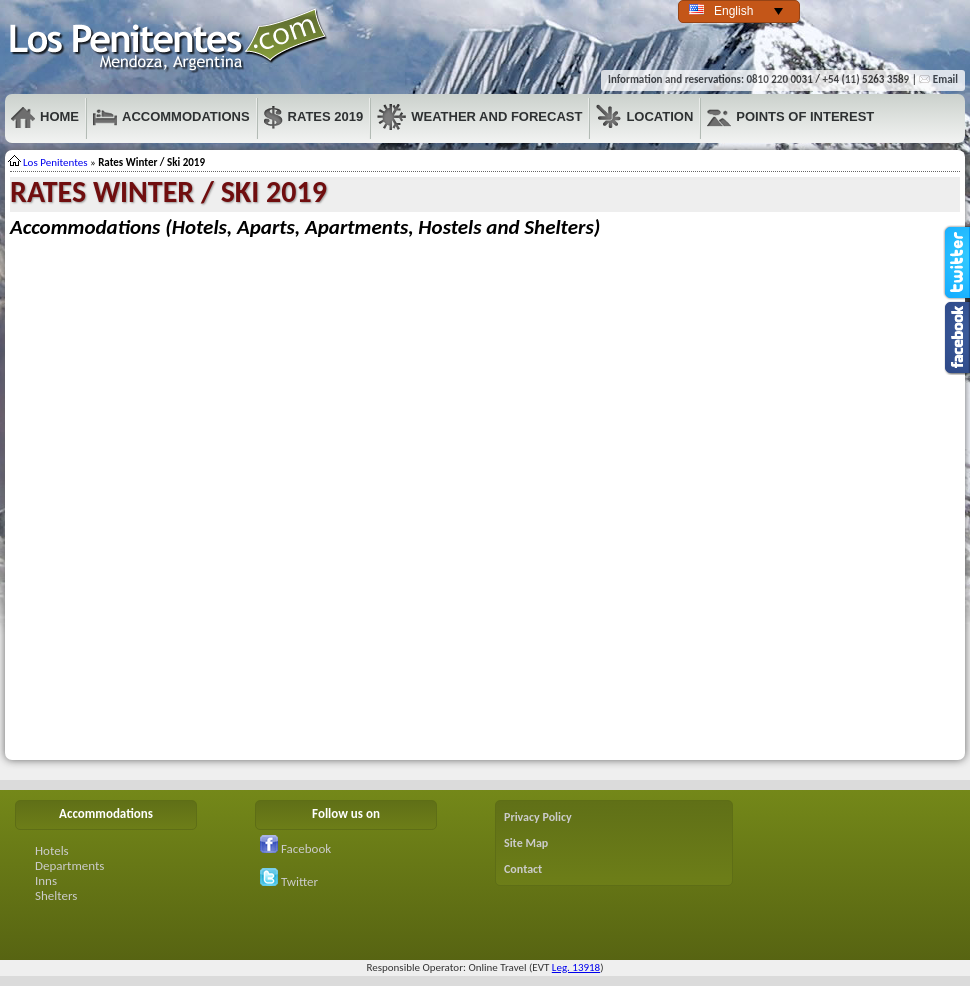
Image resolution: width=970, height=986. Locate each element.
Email (938, 79)
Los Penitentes (55, 162)
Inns (46, 880)
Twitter (289, 881)
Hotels (52, 850)
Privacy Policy (538, 817)
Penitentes (169, 40)
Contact (523, 869)
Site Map (526, 843)
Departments (69, 865)
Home (45, 117)
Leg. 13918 (576, 967)
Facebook (295, 848)
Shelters (56, 895)
